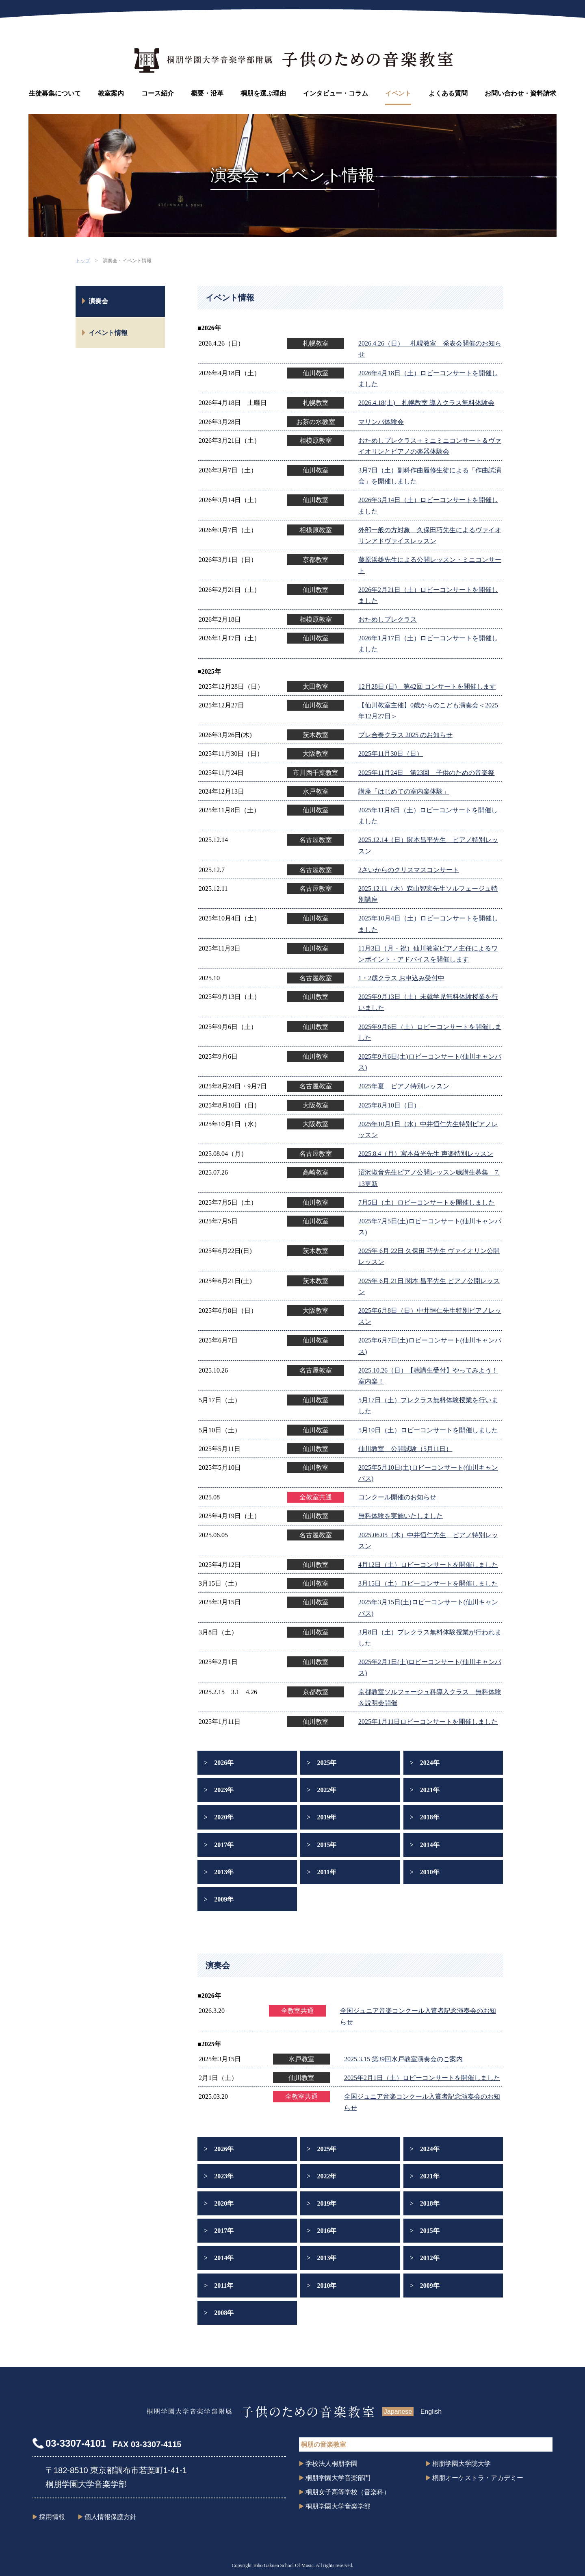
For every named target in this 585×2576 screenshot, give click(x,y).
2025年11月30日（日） (390, 753)
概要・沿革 (207, 93)
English (431, 2411)
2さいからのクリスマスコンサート (408, 869)
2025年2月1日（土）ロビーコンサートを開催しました (422, 2077)
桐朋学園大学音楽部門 (338, 2477)
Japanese (398, 2411)
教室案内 (111, 93)
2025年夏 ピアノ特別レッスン (403, 1086)
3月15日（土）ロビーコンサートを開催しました (428, 1583)
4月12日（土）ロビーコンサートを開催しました (428, 1564)
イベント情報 (108, 332)
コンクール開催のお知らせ (397, 1497)
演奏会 (98, 301)
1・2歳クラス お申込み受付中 (401, 978)
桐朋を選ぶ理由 (263, 93)
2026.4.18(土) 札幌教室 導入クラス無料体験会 (426, 402)
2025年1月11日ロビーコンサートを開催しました (428, 1721)
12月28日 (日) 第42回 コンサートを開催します (427, 686)
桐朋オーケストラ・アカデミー (477, 2477)
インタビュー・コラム (335, 93)
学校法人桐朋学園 (332, 2463)
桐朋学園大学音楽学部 (338, 2506)
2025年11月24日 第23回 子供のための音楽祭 (426, 772)
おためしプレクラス (387, 619)
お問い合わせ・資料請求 (520, 93)
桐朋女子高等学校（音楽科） (348, 2492)
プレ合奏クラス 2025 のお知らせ (405, 734)
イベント (398, 93)
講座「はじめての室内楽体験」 (403, 791)
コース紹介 (157, 93)
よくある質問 (448, 93)
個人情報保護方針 (110, 2516)
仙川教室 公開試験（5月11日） (405, 1448)
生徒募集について (55, 93)
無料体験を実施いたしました (400, 1515)
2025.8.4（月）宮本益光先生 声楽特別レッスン (425, 1153)
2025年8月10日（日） (389, 1105)
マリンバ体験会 (381, 421)
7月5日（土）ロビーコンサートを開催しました (426, 1202)
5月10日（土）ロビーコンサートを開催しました (428, 1430)
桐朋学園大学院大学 (461, 2463)
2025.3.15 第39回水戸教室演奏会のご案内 (403, 2059)
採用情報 (52, 2516)
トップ (83, 260)
